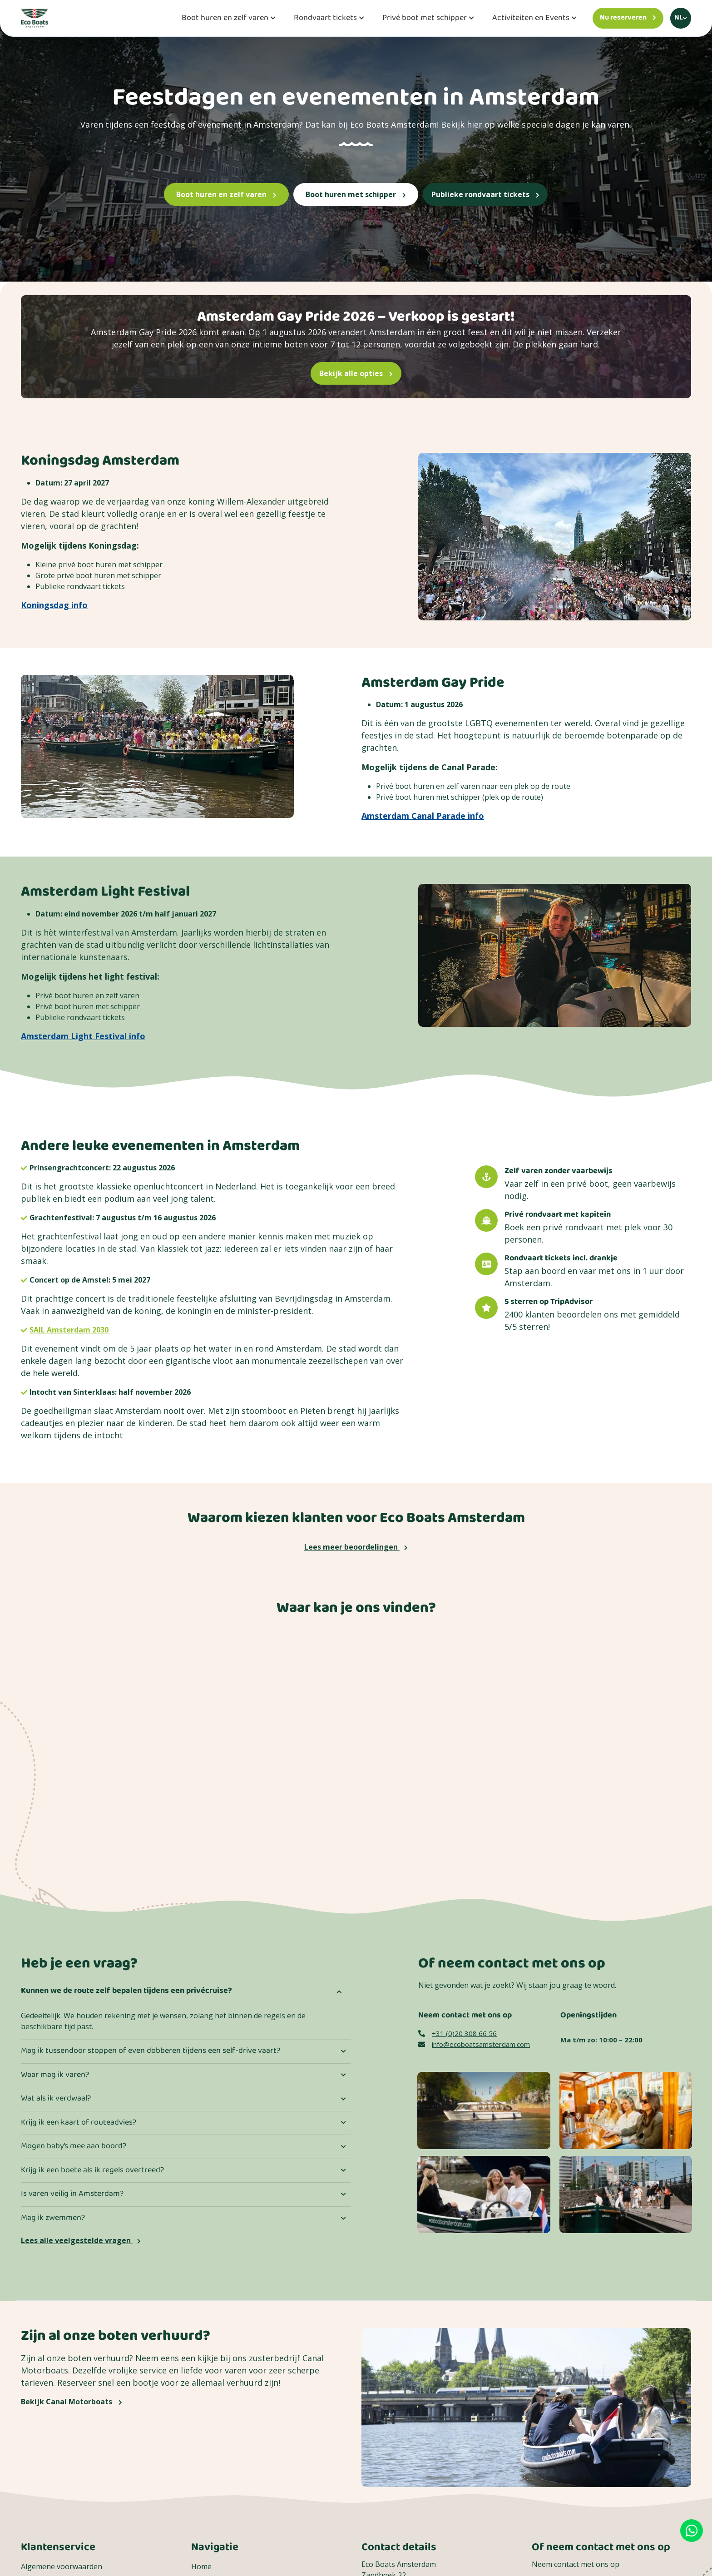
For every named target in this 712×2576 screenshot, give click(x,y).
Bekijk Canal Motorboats (71, 2402)
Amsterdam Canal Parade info (422, 815)
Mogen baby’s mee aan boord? (73, 2146)
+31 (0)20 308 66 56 (457, 2033)
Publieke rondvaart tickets (485, 194)
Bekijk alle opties (356, 373)
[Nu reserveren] (628, 18)
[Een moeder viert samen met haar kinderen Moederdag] (483, 2193)
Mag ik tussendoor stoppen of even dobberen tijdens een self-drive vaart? (150, 2051)
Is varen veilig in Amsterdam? (72, 2194)
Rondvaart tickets (325, 18)
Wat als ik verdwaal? (56, 2098)
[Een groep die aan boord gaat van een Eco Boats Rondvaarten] (625, 2193)
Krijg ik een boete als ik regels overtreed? (92, 2170)
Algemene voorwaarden (61, 2566)
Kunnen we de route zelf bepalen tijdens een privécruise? (126, 1991)
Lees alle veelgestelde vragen (81, 2240)
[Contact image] (483, 2109)
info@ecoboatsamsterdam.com (474, 2044)
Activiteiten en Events (530, 18)
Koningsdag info (54, 604)
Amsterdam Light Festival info (83, 1035)
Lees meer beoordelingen (356, 1547)
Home (201, 2566)
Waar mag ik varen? (55, 2075)
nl (678, 18)
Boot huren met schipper (356, 194)
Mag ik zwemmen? (53, 2218)
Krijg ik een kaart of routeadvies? (78, 2123)
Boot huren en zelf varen (225, 18)
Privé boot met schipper (424, 18)
